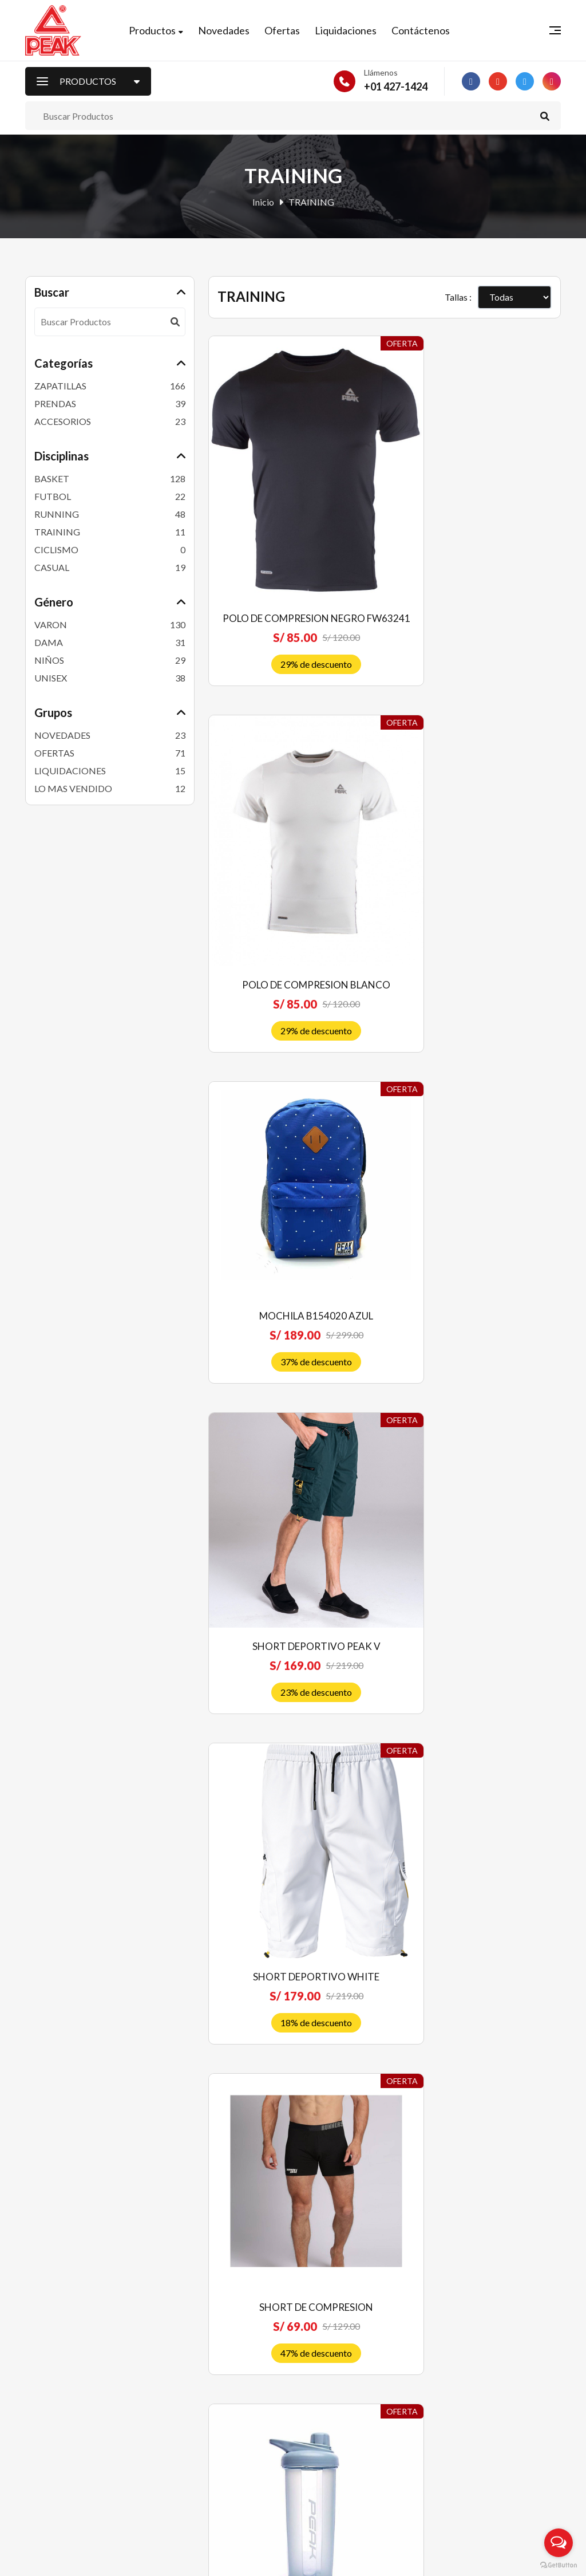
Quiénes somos (329, 2354)
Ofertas (289, 32)
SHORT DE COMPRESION (477, 1144)
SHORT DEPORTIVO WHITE (292, 1144)
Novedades (230, 32)
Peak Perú (117, 2559)
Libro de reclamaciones (345, 2467)
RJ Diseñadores (530, 2558)
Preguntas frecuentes (341, 2373)
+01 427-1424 (395, 91)
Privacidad (321, 2448)
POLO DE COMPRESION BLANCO (477, 555)
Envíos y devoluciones (342, 2410)
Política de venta (332, 2391)
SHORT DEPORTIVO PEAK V (477, 862)
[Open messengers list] (558, 2542)
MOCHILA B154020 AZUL (292, 862)
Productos (159, 32)
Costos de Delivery (337, 2429)
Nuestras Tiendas (197, 2448)
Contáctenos (427, 32)
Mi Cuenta (183, 2410)
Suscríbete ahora (499, 2488)
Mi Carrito (183, 2429)
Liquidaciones (352, 32)
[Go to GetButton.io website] (558, 2564)
